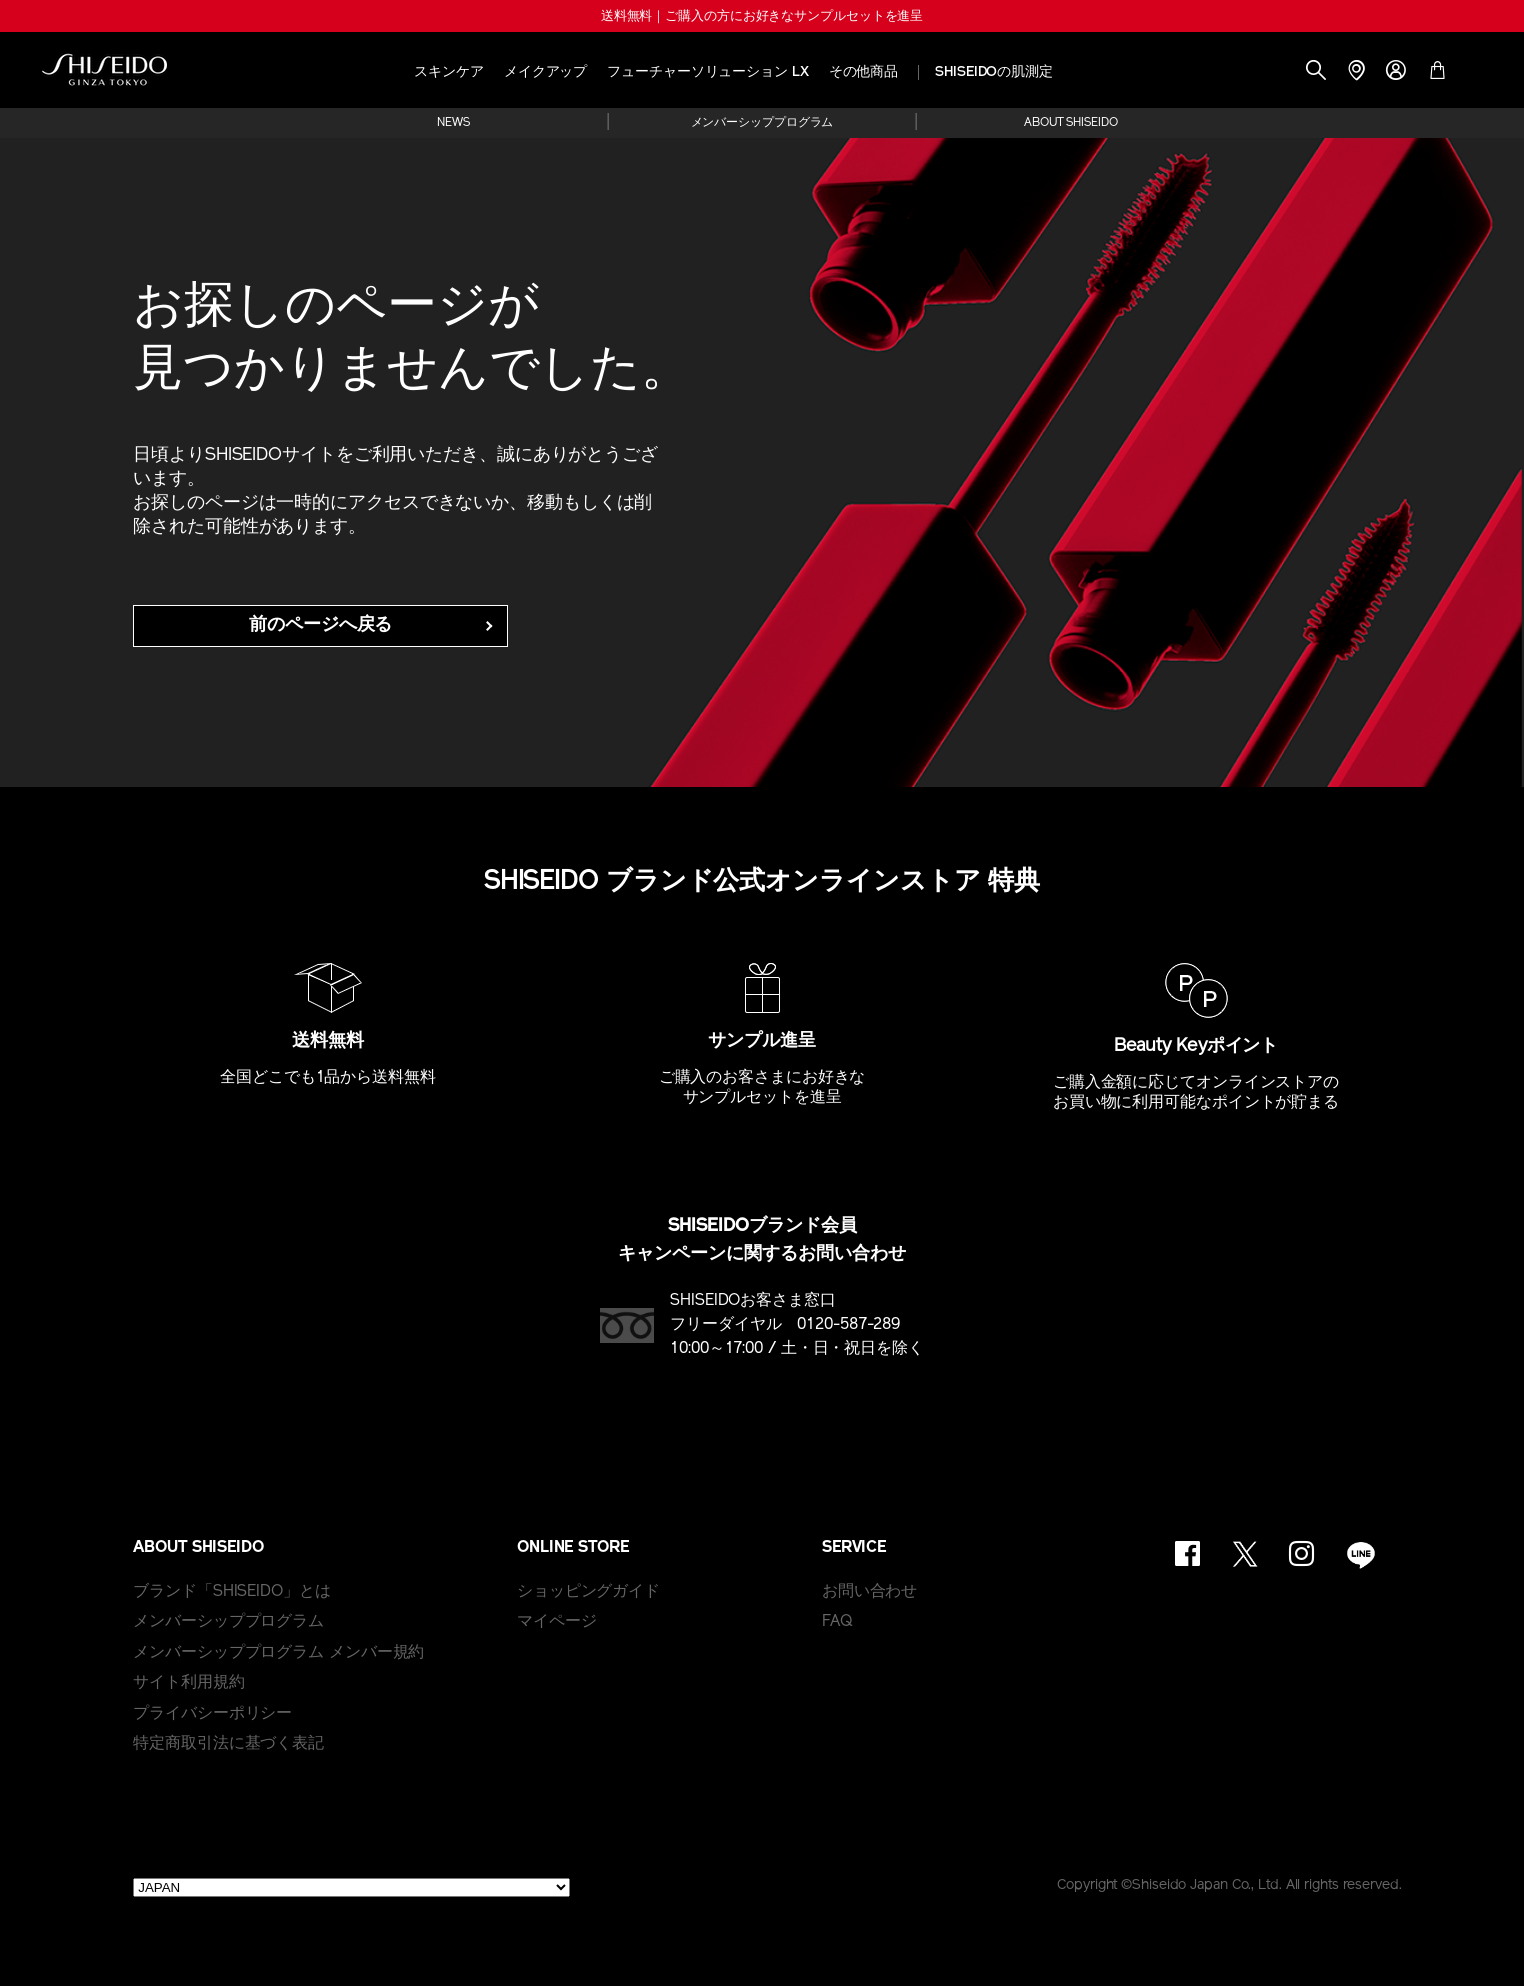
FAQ (837, 1622)
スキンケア (449, 72)
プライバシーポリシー (212, 1714)
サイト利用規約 (188, 1683)
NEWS (453, 123)
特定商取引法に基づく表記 (228, 1744)
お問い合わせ (869, 1592)
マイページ (557, 1622)
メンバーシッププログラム (762, 123)
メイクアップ (545, 72)
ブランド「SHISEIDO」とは (231, 1592)
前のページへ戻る (320, 625)
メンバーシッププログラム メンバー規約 (278, 1653)
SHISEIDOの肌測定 (994, 72)
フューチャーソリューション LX (707, 72)
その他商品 (864, 72)
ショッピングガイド (588, 1592)
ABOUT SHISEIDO (1071, 123)
